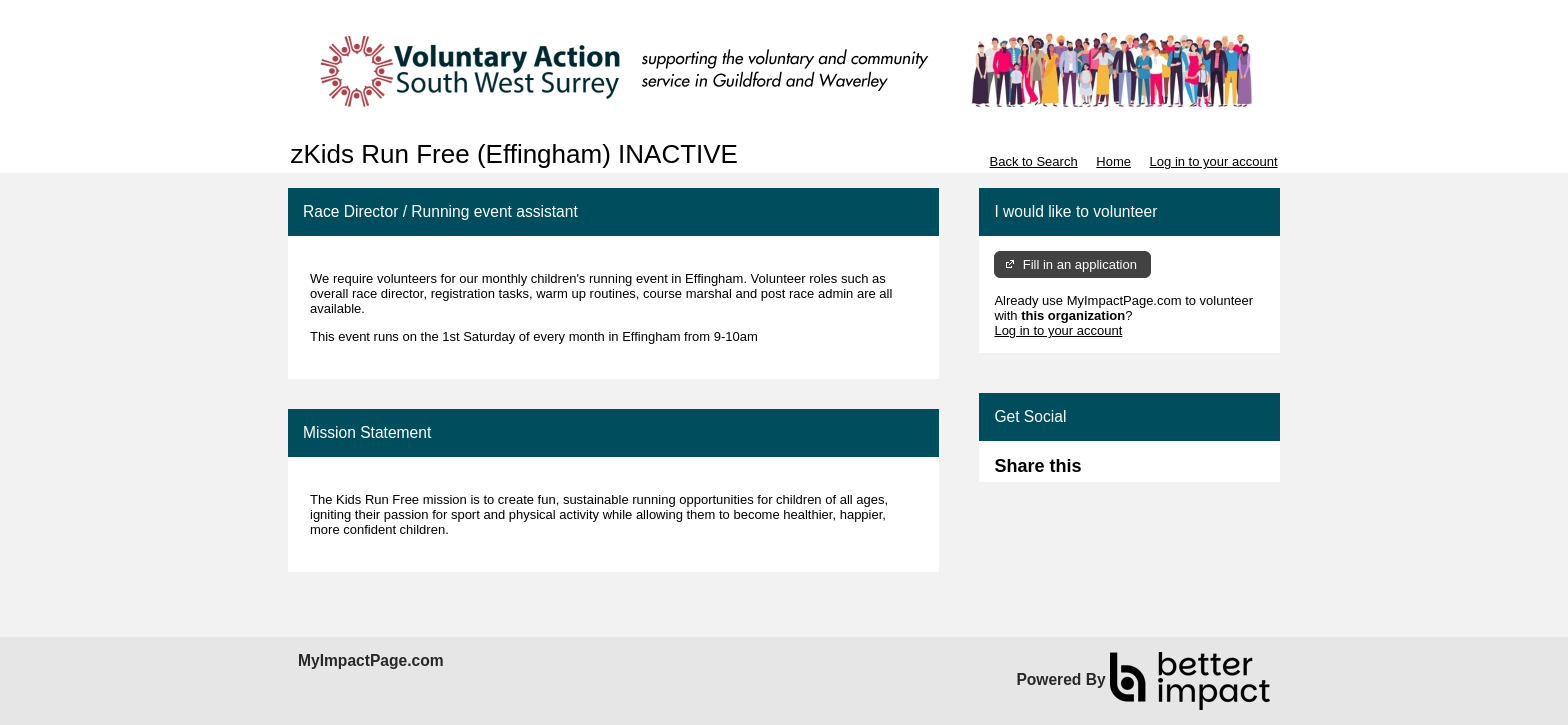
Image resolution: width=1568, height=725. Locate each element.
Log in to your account (1214, 161)
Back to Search (1033, 161)
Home (1113, 161)
